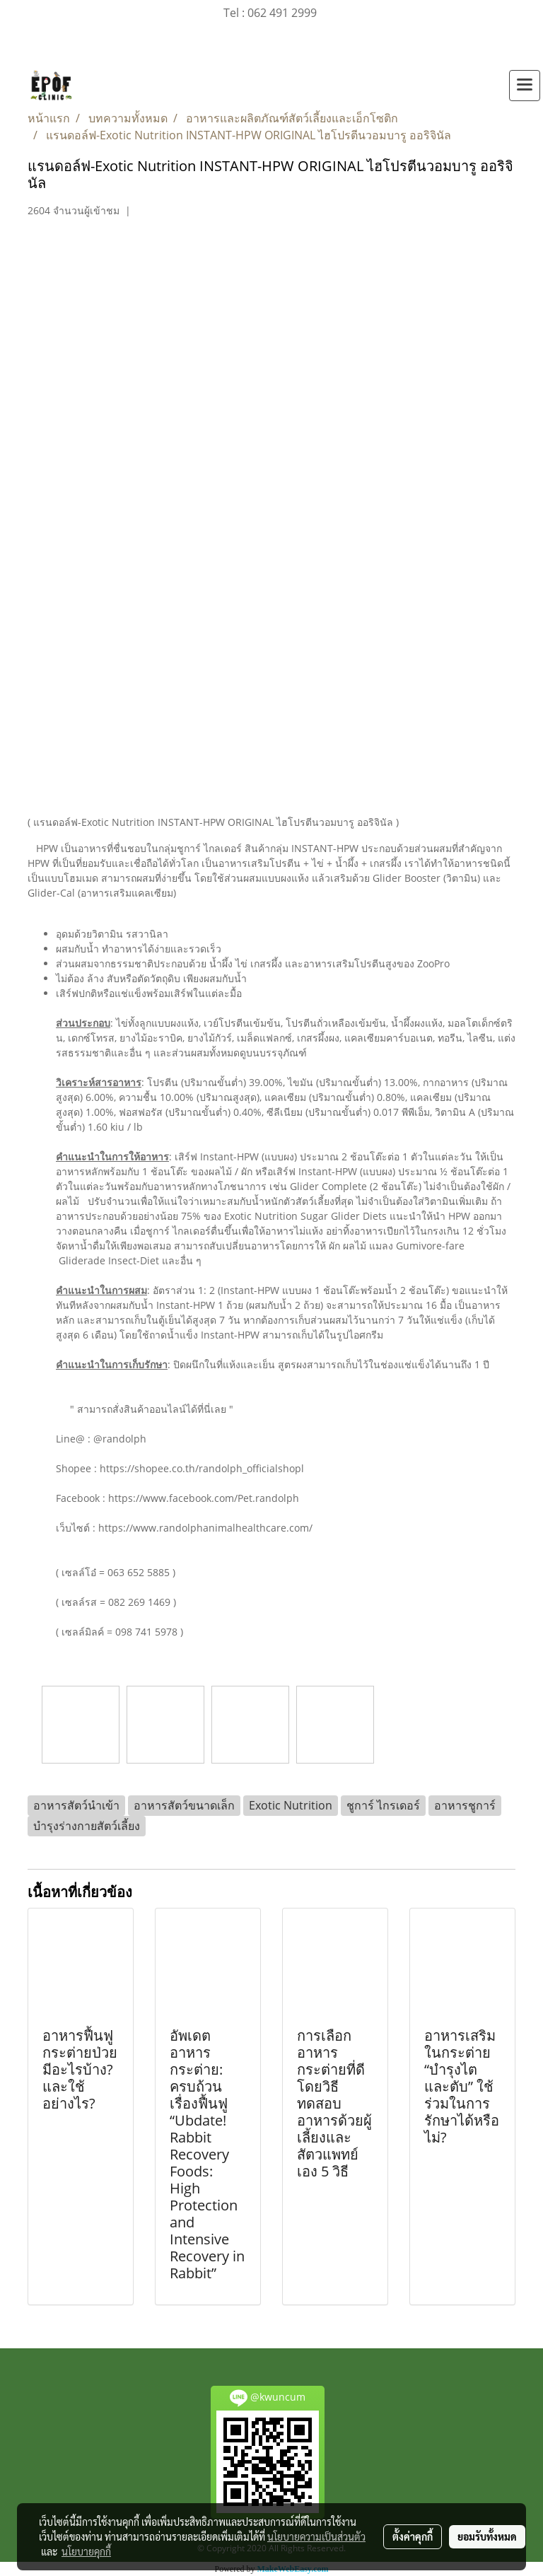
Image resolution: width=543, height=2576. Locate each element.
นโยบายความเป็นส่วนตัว (316, 2536)
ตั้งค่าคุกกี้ (412, 2536)
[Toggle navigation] (524, 85)
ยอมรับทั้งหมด (487, 2536)
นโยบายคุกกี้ (86, 2551)
